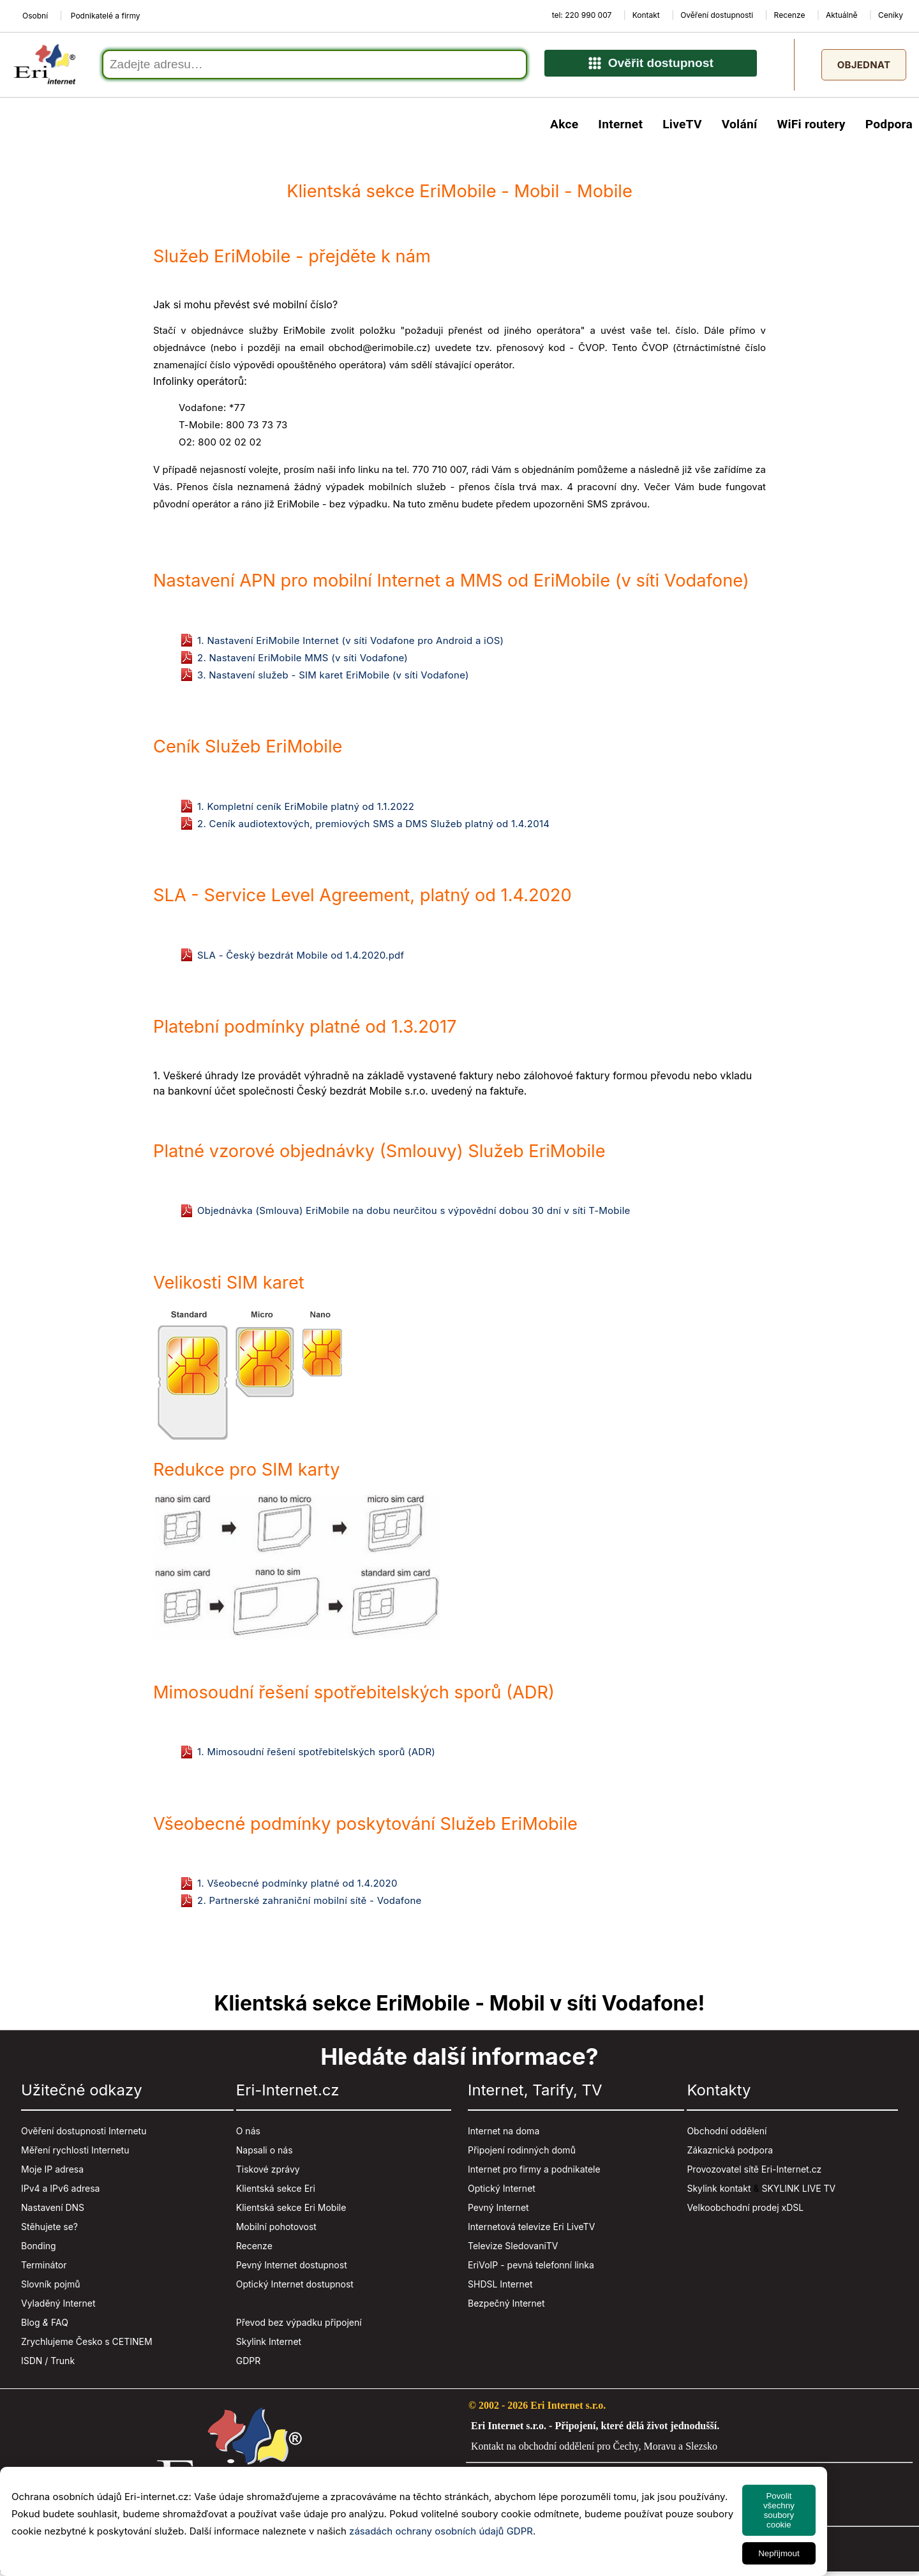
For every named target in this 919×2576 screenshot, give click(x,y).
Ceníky (890, 15)
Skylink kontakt (719, 2192)
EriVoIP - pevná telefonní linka (531, 2268)
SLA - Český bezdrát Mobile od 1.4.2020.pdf (300, 959)
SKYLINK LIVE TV (798, 2192)
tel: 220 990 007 (582, 15)
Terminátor (44, 2268)
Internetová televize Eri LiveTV (531, 2230)
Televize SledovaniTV (513, 2249)
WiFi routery (811, 128)
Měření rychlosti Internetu (75, 2153)
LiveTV (682, 128)
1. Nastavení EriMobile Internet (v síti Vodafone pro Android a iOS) (350, 644)
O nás (248, 2134)
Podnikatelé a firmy (105, 15)
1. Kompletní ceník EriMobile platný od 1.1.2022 (305, 810)
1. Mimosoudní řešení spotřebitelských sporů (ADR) (316, 1755)
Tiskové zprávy (268, 2173)
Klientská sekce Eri (275, 2192)
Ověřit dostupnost (651, 68)
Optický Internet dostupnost (295, 2287)
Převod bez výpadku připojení (299, 2326)
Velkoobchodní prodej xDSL (745, 2211)
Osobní (35, 15)
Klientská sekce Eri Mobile (291, 2211)
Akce (564, 128)
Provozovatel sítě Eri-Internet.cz (754, 2173)
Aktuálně (842, 15)
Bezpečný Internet (506, 2307)
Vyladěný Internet (58, 2307)
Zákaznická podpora (730, 2153)
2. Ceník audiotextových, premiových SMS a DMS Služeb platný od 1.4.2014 (373, 827)
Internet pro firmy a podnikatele (534, 2173)
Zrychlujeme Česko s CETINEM (87, 2345)
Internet (620, 128)
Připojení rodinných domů (522, 2153)
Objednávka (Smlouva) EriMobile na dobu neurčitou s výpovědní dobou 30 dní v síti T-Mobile (414, 1214)
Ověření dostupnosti (716, 15)
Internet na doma (503, 2134)
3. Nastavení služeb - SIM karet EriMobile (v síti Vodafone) (333, 679)
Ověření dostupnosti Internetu (83, 2134)
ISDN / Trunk (48, 2364)
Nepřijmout (778, 2553)
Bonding (38, 2249)
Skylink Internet (268, 2345)
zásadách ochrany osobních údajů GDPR (441, 2531)
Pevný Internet (498, 2211)
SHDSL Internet (500, 2287)
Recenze (789, 15)
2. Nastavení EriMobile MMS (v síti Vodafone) (302, 661)
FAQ (59, 2326)
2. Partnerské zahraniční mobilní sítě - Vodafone (309, 1904)
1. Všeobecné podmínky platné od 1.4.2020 (297, 1887)
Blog (30, 2326)
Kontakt (646, 15)
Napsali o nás (264, 2153)
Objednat (864, 67)
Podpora (889, 128)
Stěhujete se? (49, 2230)
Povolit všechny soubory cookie (779, 2510)
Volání (740, 128)
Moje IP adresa (52, 2173)
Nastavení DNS (52, 2211)
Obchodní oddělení (726, 2134)
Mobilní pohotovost (276, 2230)
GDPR (248, 2364)
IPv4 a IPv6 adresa (60, 2192)
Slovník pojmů (50, 2287)
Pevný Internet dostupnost (291, 2268)
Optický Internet (501, 2192)
